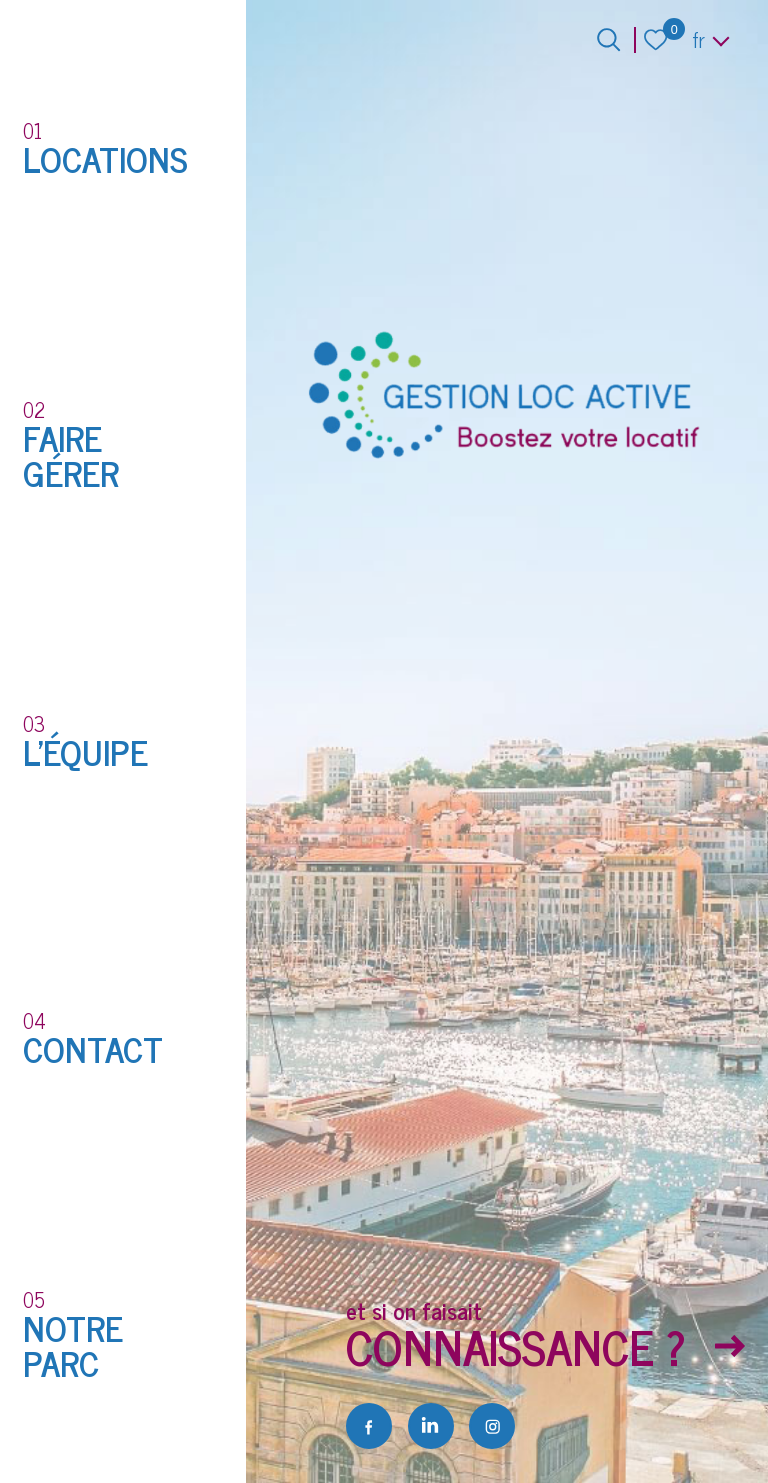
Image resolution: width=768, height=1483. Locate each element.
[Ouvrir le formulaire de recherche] (608, 39)
